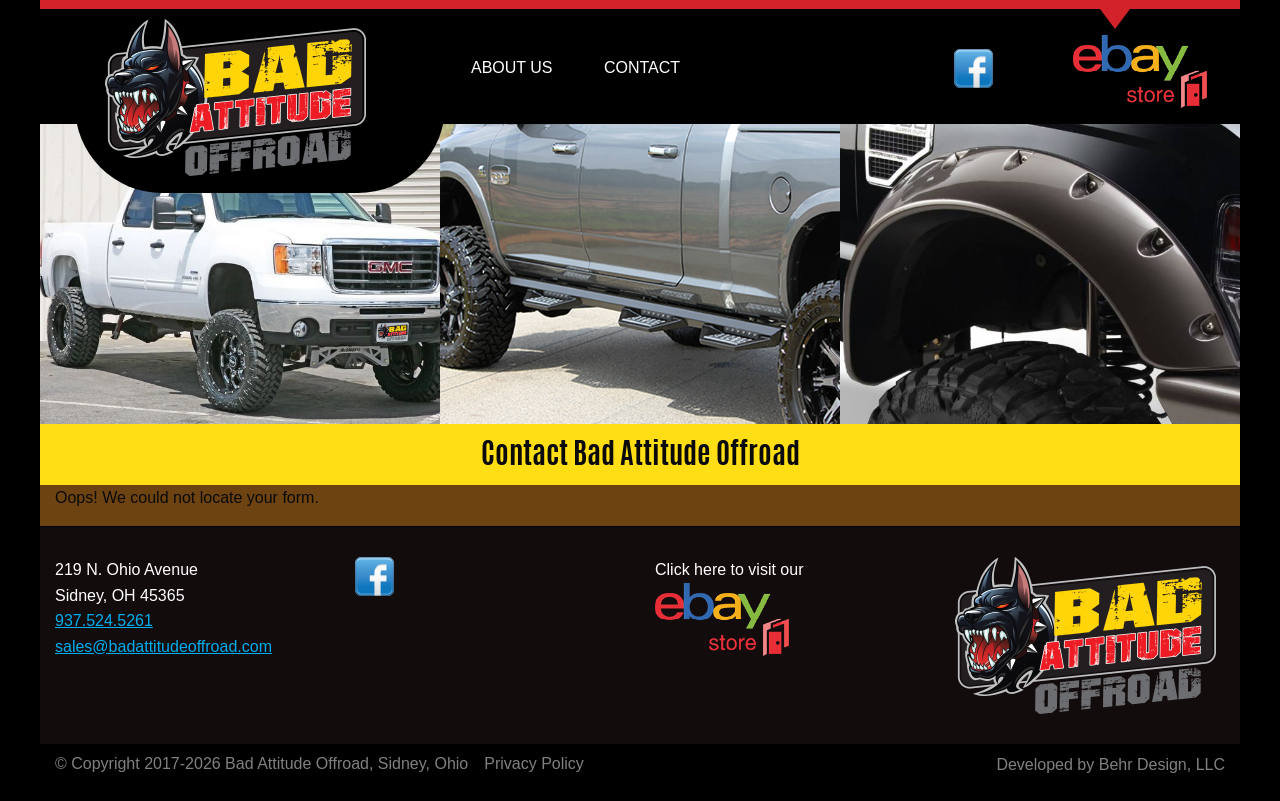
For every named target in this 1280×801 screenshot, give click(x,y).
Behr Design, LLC (1162, 764)
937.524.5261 (104, 620)
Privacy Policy (534, 763)
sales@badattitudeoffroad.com (163, 646)
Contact (642, 67)
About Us (512, 67)
